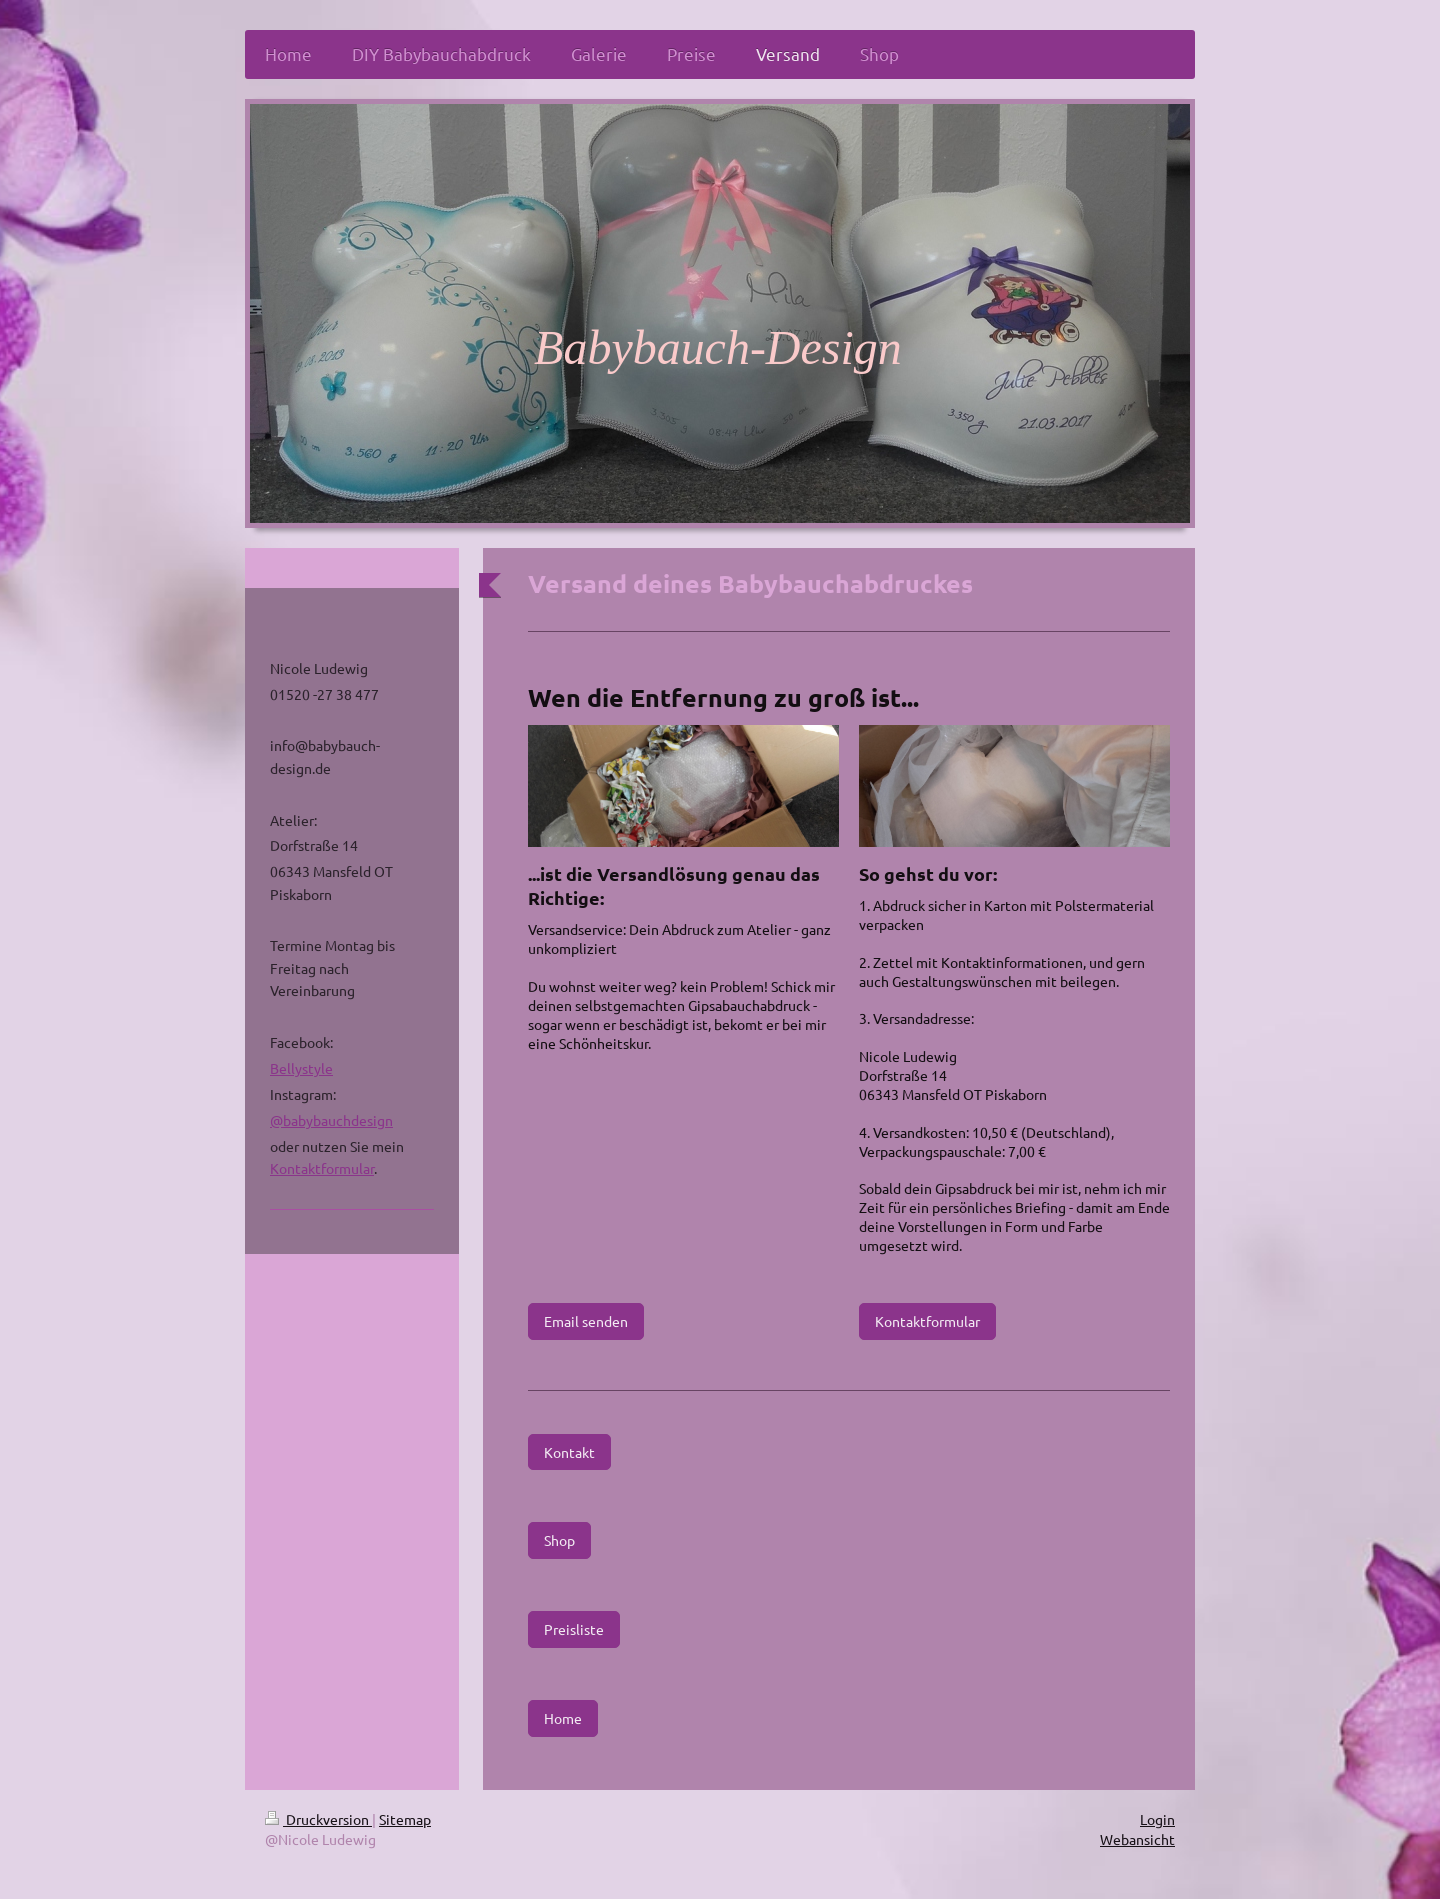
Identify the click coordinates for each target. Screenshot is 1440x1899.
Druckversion (318, 1819)
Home (563, 1718)
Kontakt (569, 1452)
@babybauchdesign (331, 1120)
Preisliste (574, 1629)
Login (1157, 1819)
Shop (559, 1540)
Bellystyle (301, 1068)
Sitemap (405, 1819)
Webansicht (1137, 1839)
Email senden (586, 1321)
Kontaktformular (927, 1321)
